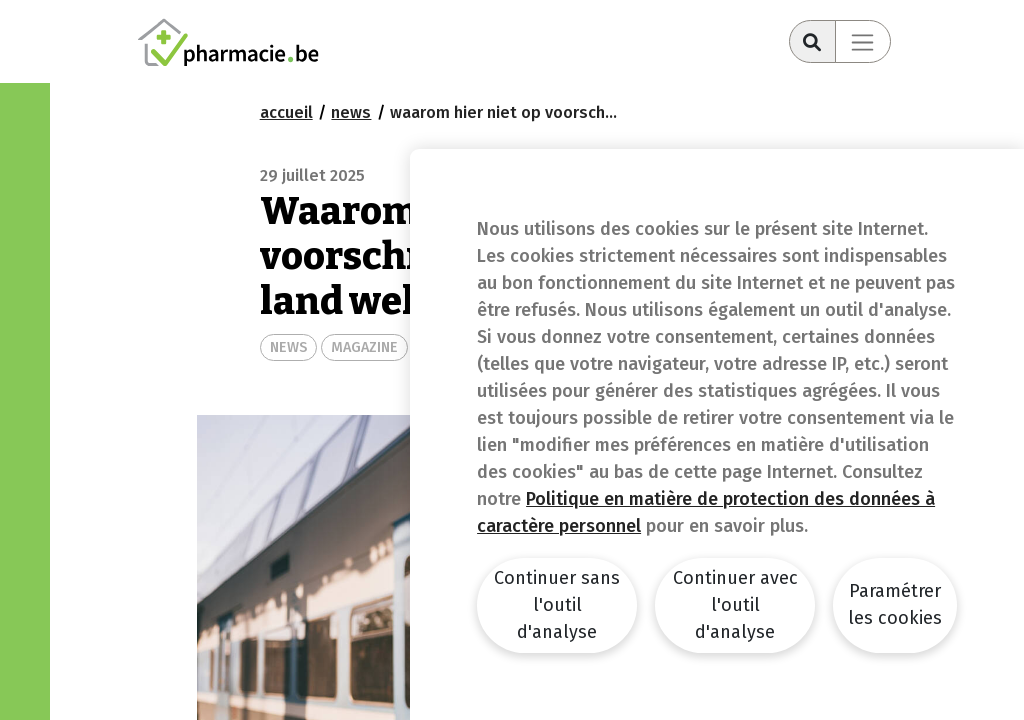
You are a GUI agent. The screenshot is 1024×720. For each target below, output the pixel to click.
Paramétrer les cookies (895, 604)
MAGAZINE (364, 347)
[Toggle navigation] (863, 41)
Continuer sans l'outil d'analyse (557, 605)
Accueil (286, 112)
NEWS (288, 347)
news (351, 112)
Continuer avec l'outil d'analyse (735, 605)
